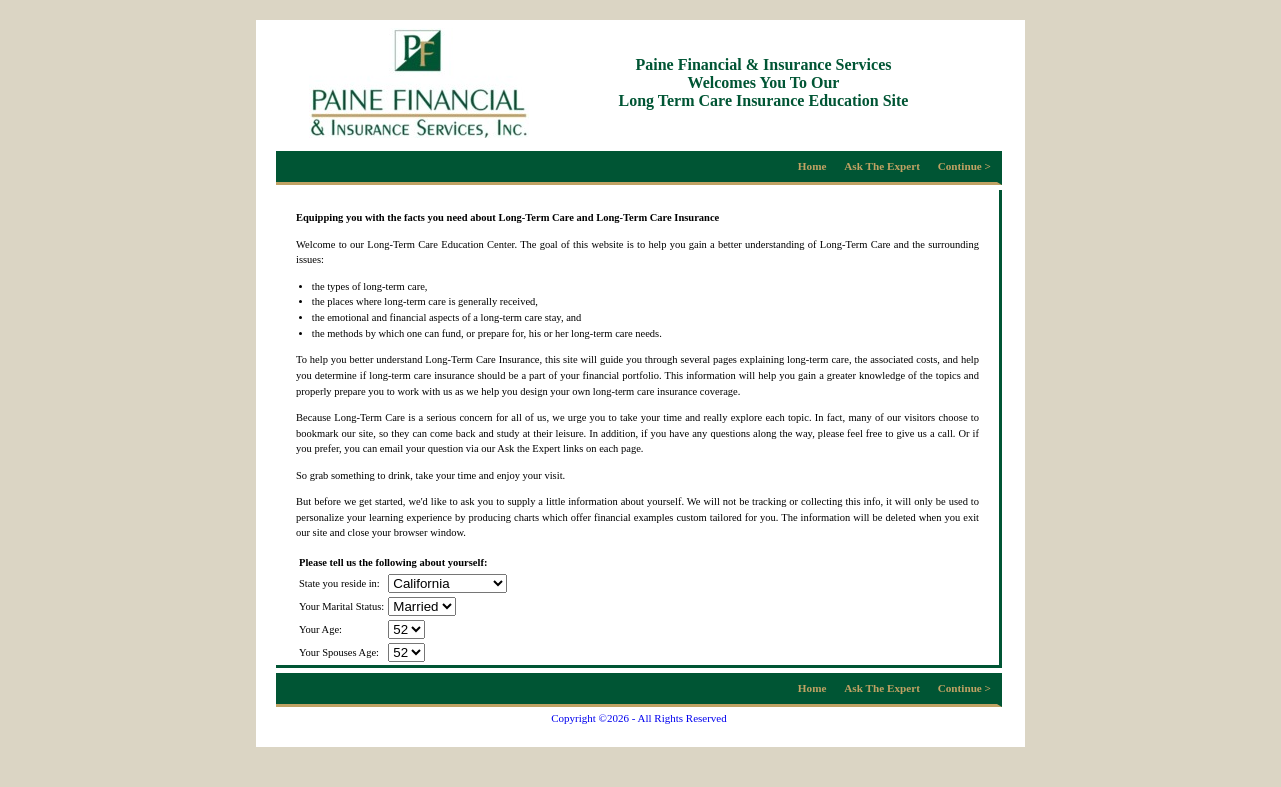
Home (812, 166)
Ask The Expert (882, 166)
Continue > (964, 166)
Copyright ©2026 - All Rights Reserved (639, 718)
